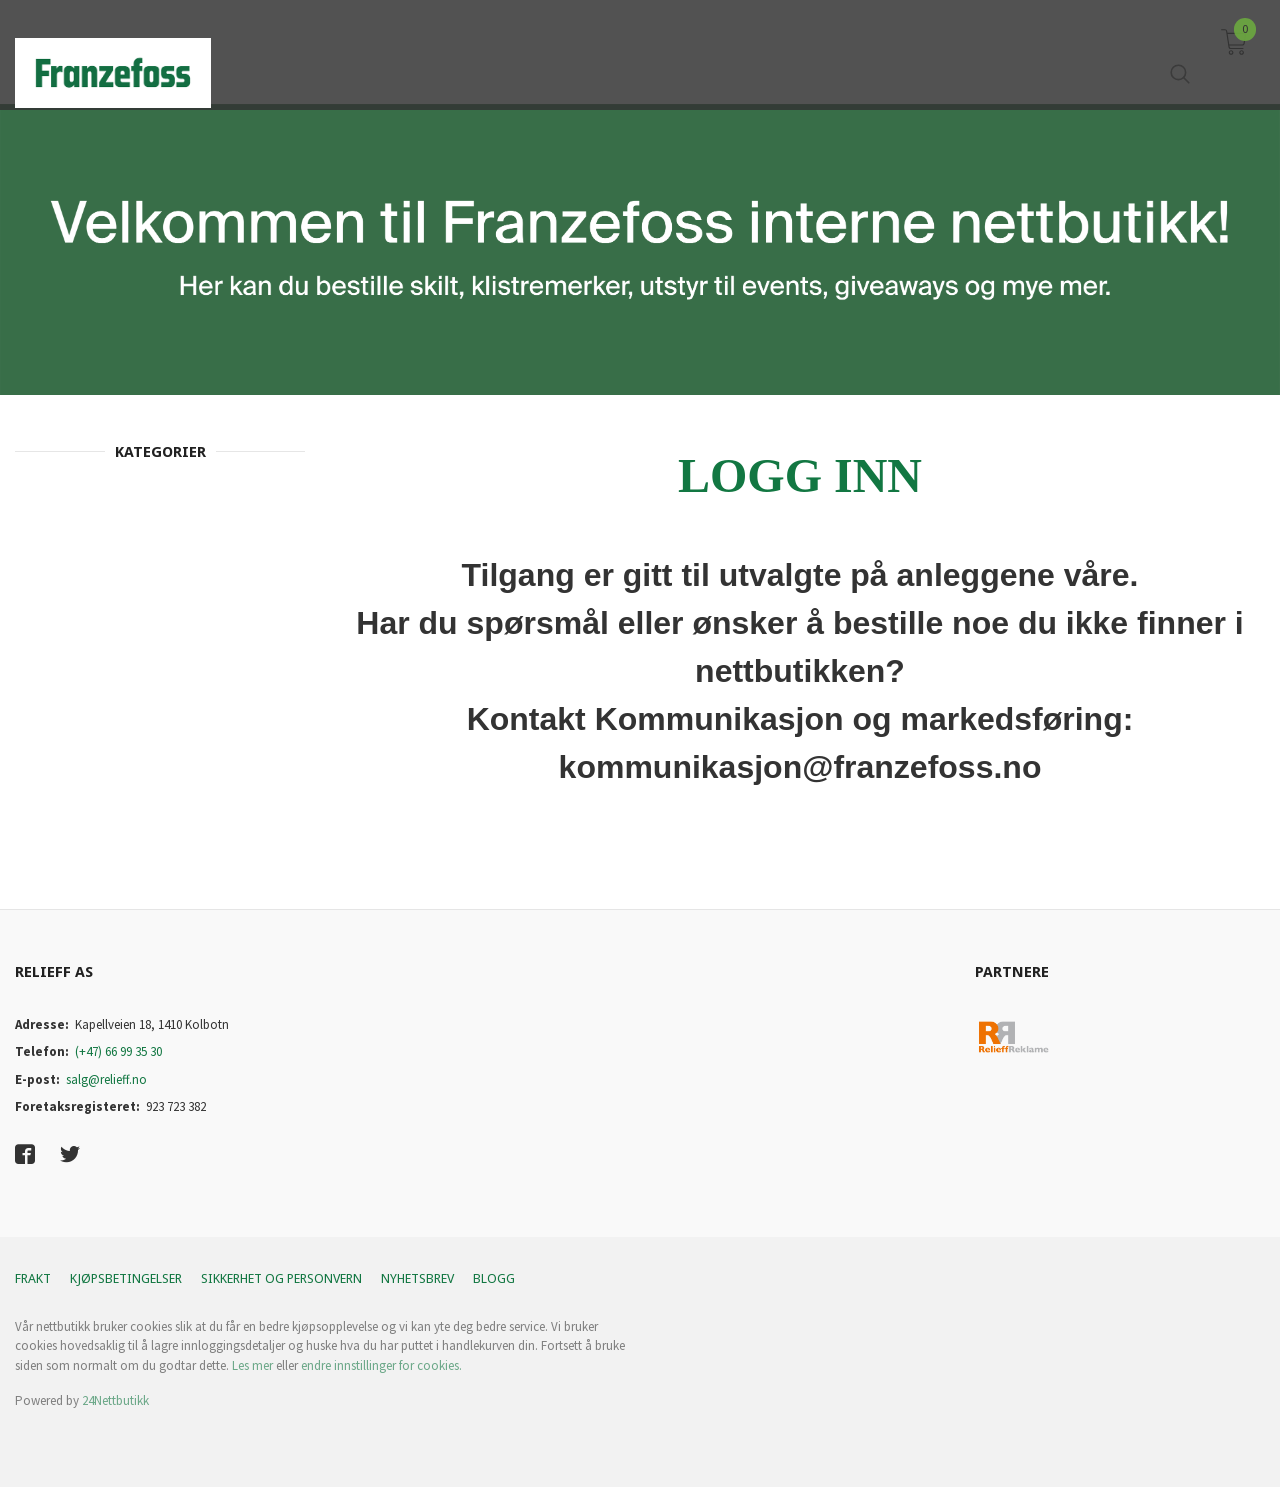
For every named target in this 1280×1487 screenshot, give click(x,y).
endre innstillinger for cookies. (381, 1365)
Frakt (33, 1278)
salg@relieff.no (106, 1079)
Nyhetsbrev (417, 1278)
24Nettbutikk (115, 1400)
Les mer (252, 1365)
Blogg (494, 1278)
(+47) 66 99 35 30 (118, 1051)
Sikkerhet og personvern (281, 1278)
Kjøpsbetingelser (126, 1278)
